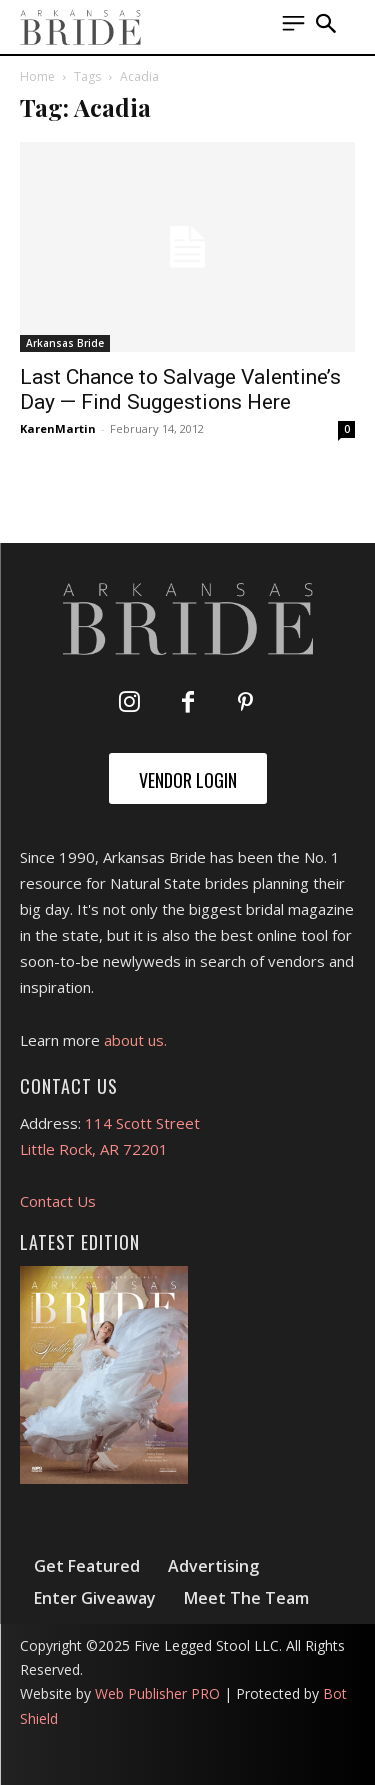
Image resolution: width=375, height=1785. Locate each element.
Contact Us (58, 1201)
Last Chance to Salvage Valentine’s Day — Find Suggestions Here (180, 389)
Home (37, 76)
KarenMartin (58, 428)
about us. (135, 1040)
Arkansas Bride (65, 343)
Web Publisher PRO (157, 1693)
